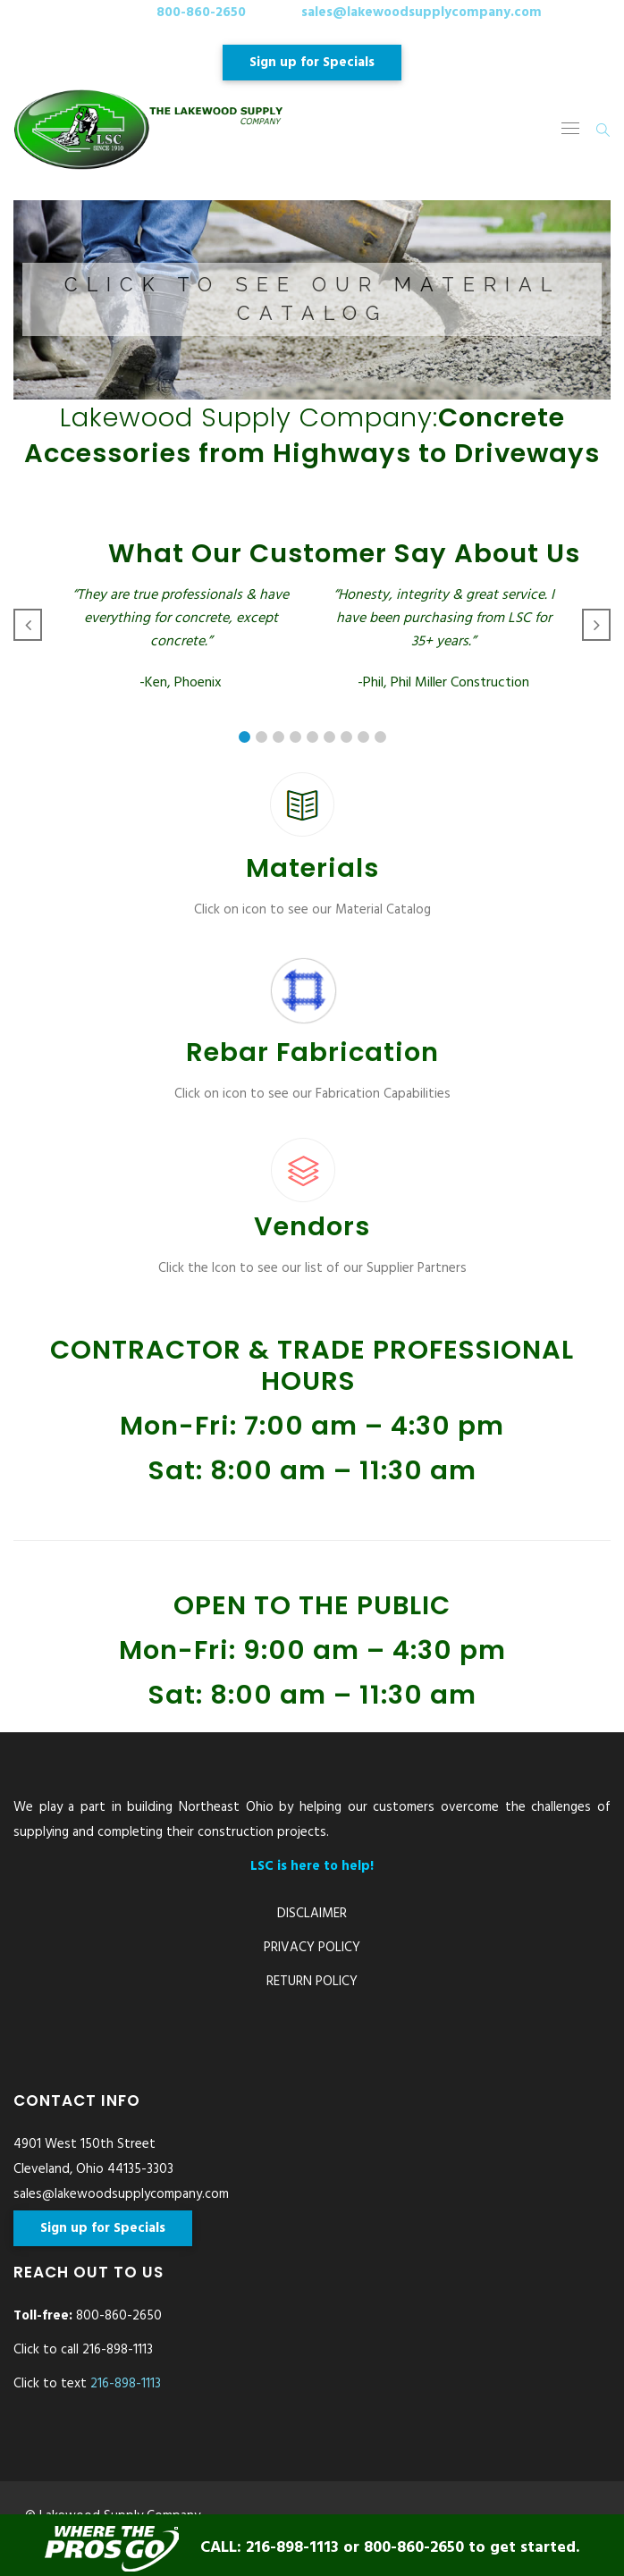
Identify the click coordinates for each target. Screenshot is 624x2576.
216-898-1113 (125, 2384)
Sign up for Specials (312, 62)
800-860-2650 (201, 12)
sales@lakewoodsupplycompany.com (421, 12)
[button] (312, 300)
